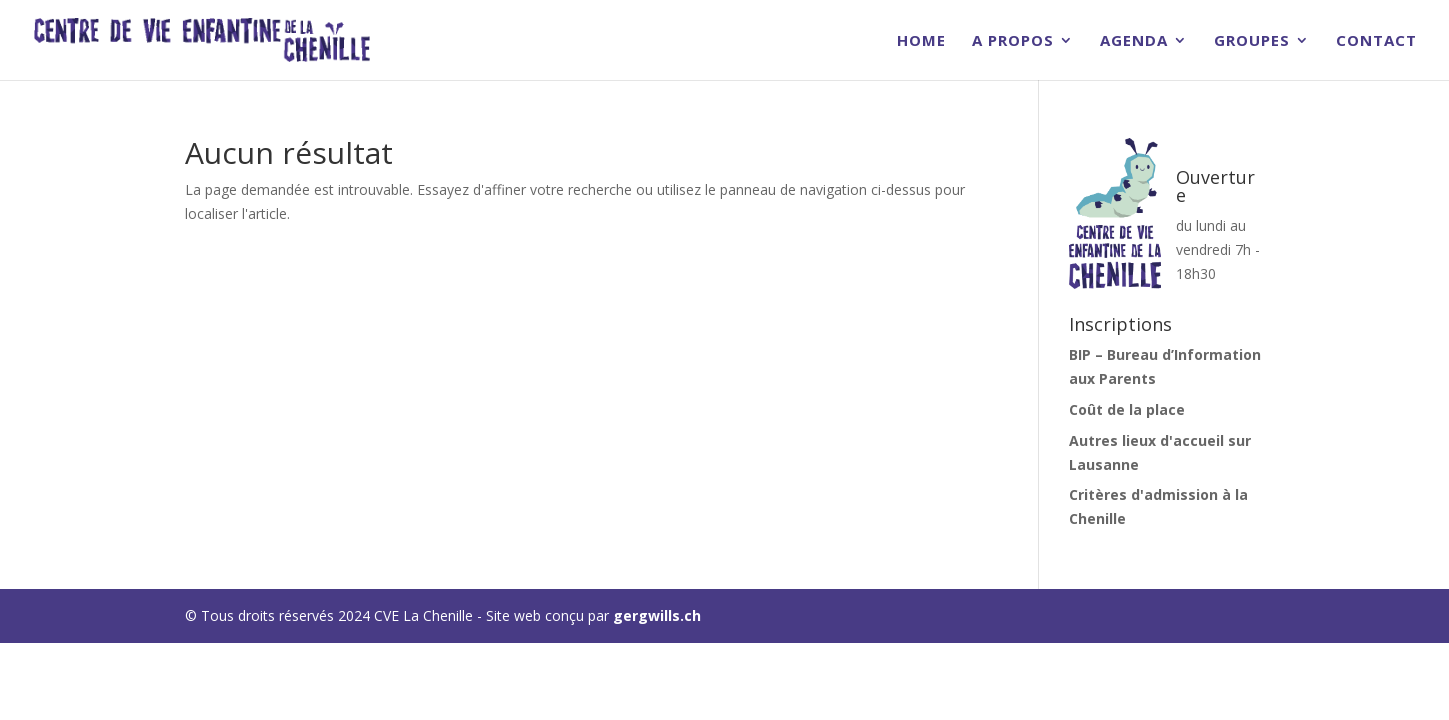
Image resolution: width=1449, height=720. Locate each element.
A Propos (1013, 41)
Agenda (1134, 41)
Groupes (1252, 41)
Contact (1376, 41)
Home (921, 41)
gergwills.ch (657, 615)
